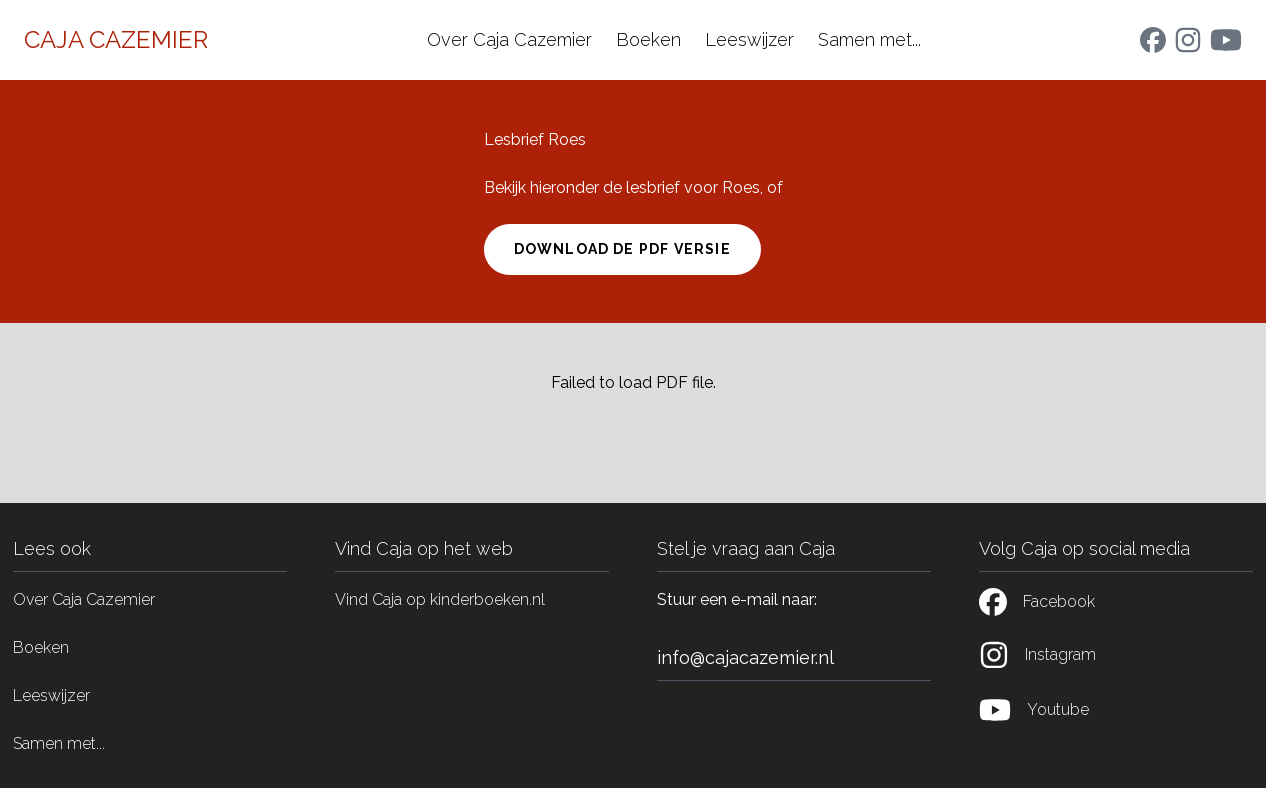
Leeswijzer (749, 39)
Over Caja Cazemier (509, 39)
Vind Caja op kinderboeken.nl (440, 599)
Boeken (648, 39)
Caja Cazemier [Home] (116, 39)
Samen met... (869, 39)
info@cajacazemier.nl (745, 657)
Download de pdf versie (622, 249)
